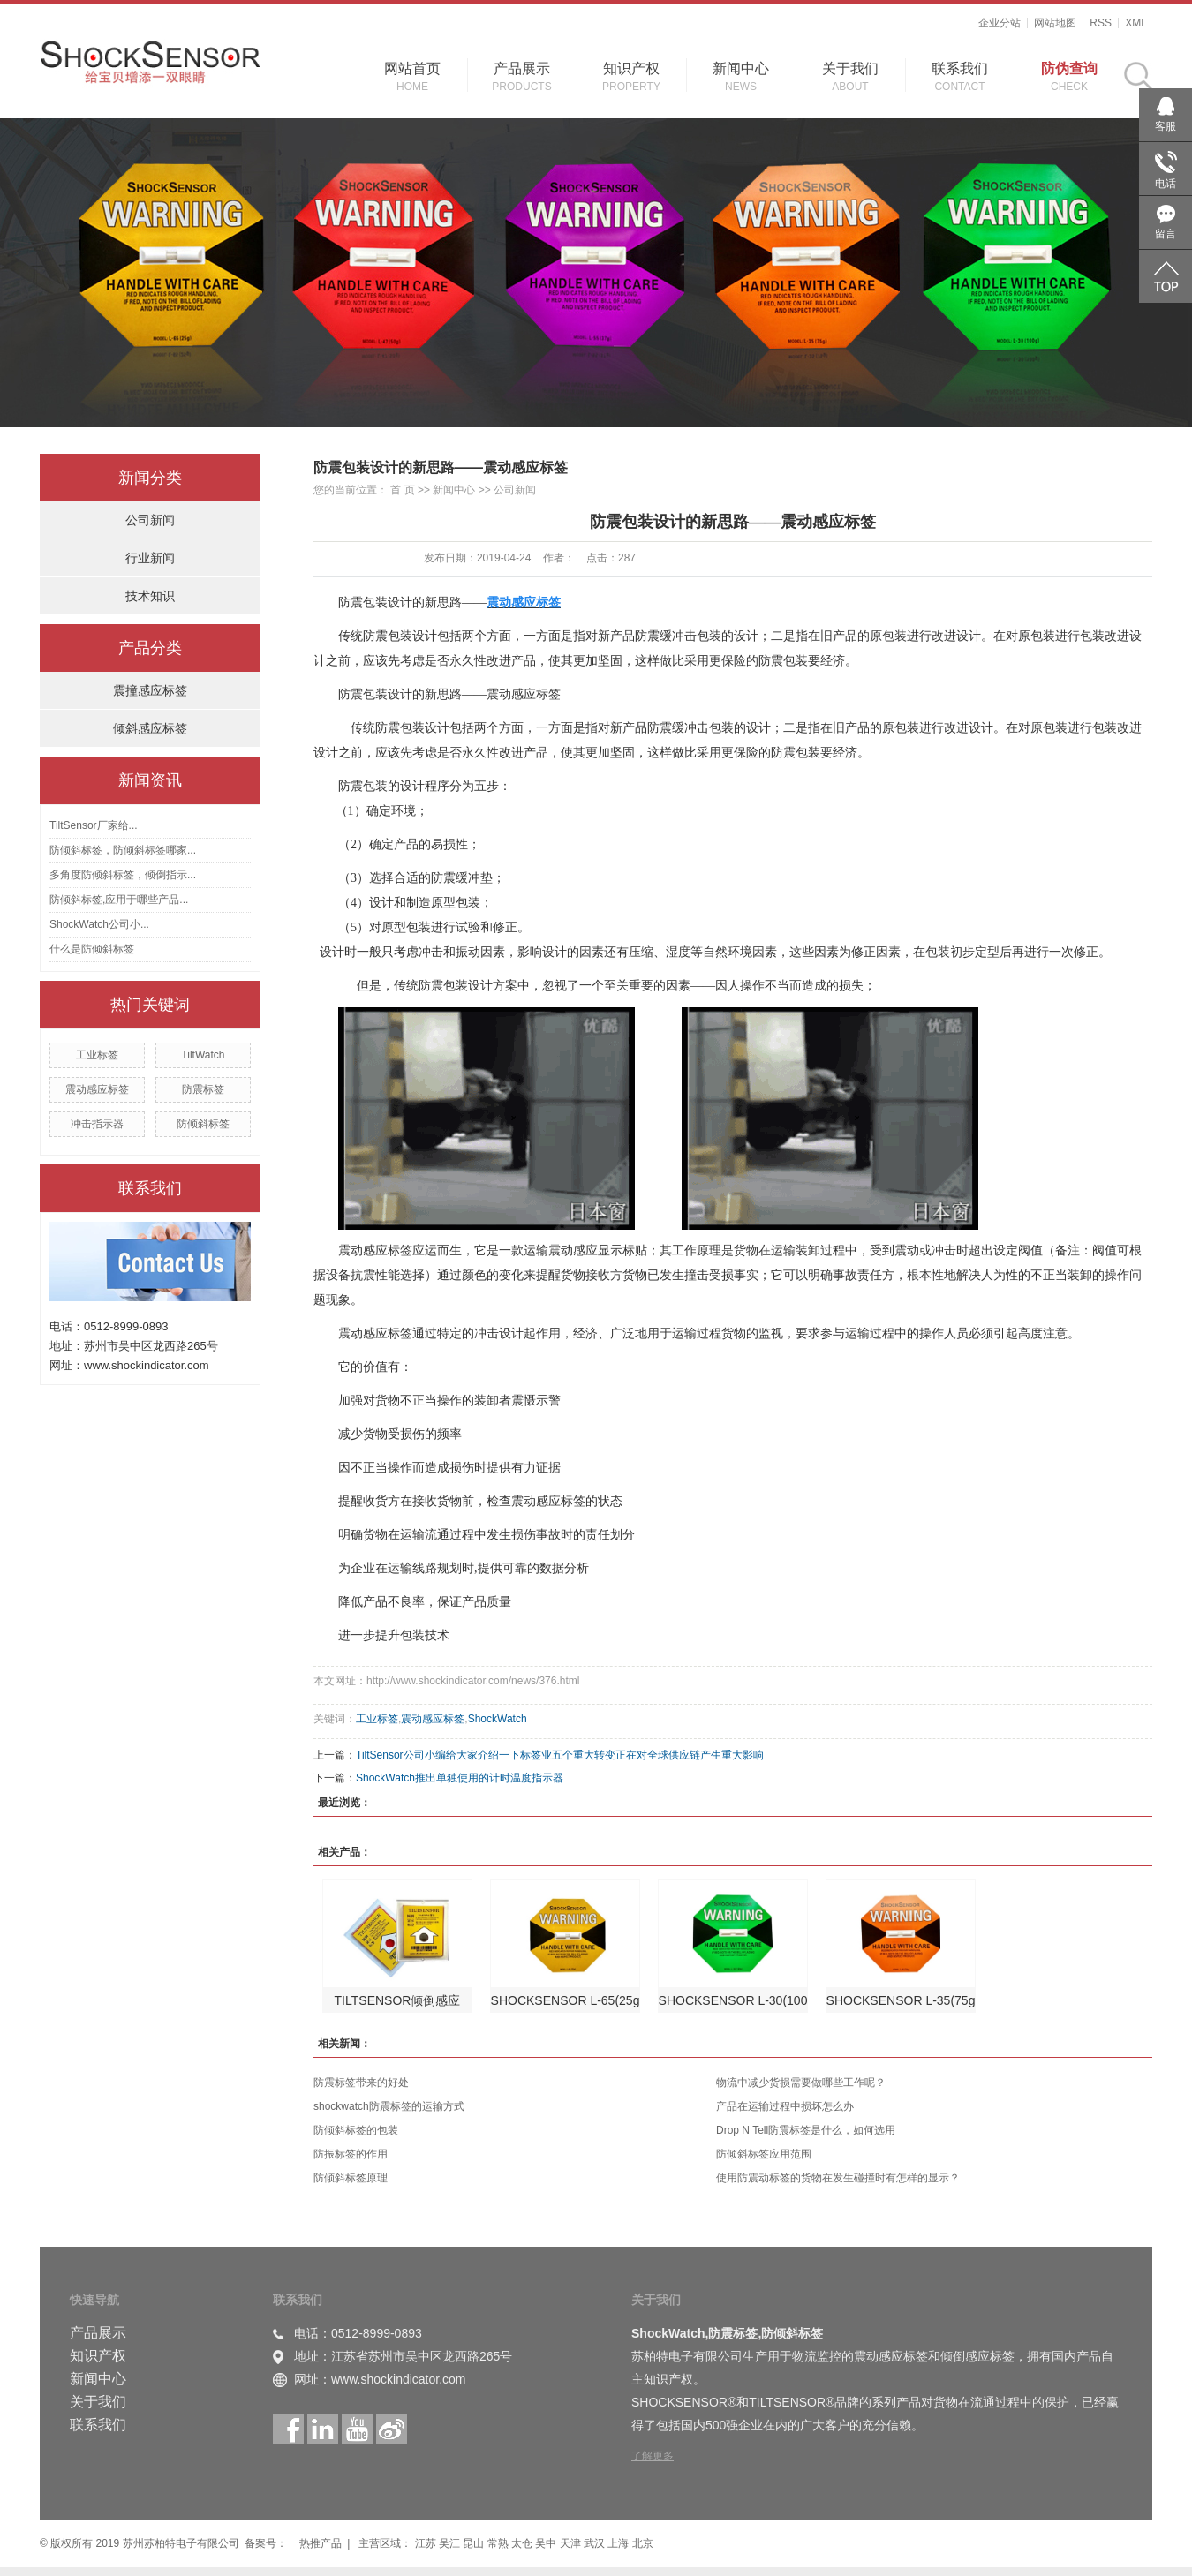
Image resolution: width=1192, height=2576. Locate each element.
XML (1136, 23)
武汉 (595, 2543)
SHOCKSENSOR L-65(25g (565, 2000)
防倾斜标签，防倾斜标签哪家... (122, 850)
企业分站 (999, 23)
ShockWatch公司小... (99, 924)
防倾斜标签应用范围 (763, 2154)
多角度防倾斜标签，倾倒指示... (122, 875)
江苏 (427, 2543)
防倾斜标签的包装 (355, 2130)
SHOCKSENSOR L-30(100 (733, 2000)
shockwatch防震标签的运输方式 (388, 2106)
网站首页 (412, 68)
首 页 (402, 490)
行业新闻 (150, 558)
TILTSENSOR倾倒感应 (398, 2000)
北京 (642, 2543)
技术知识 (150, 596)
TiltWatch (202, 1055)
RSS (1101, 23)
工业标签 (97, 1055)
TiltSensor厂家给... (93, 825)
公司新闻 (150, 520)
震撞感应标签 (150, 690)
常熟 (499, 2543)
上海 (619, 2543)
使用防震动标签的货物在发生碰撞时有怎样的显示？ (838, 2178)
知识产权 (631, 68)
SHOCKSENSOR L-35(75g (901, 2000)
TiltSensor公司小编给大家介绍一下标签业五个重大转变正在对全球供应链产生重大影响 (560, 1755)
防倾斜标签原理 (350, 2178)
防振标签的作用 (350, 2154)
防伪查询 (1069, 68)
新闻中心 (741, 68)
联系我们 (960, 68)
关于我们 (850, 68)
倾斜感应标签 (150, 728)
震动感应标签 (97, 1089)
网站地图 (1055, 23)
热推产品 (320, 2543)
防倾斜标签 (203, 1124)
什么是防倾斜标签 (91, 949)
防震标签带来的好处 (361, 2082)
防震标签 (203, 1089)
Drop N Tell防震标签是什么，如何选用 (805, 2130)
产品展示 (522, 68)
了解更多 (652, 2456)
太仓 (523, 2543)
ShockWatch (497, 1719)
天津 (572, 2543)
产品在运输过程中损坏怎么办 (785, 2106)
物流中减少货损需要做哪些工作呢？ (801, 2082)
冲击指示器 (97, 1124)
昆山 (475, 2543)
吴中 (547, 2543)
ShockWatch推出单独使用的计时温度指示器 (459, 1778)
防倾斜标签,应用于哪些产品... (118, 899)
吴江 (451, 2543)
